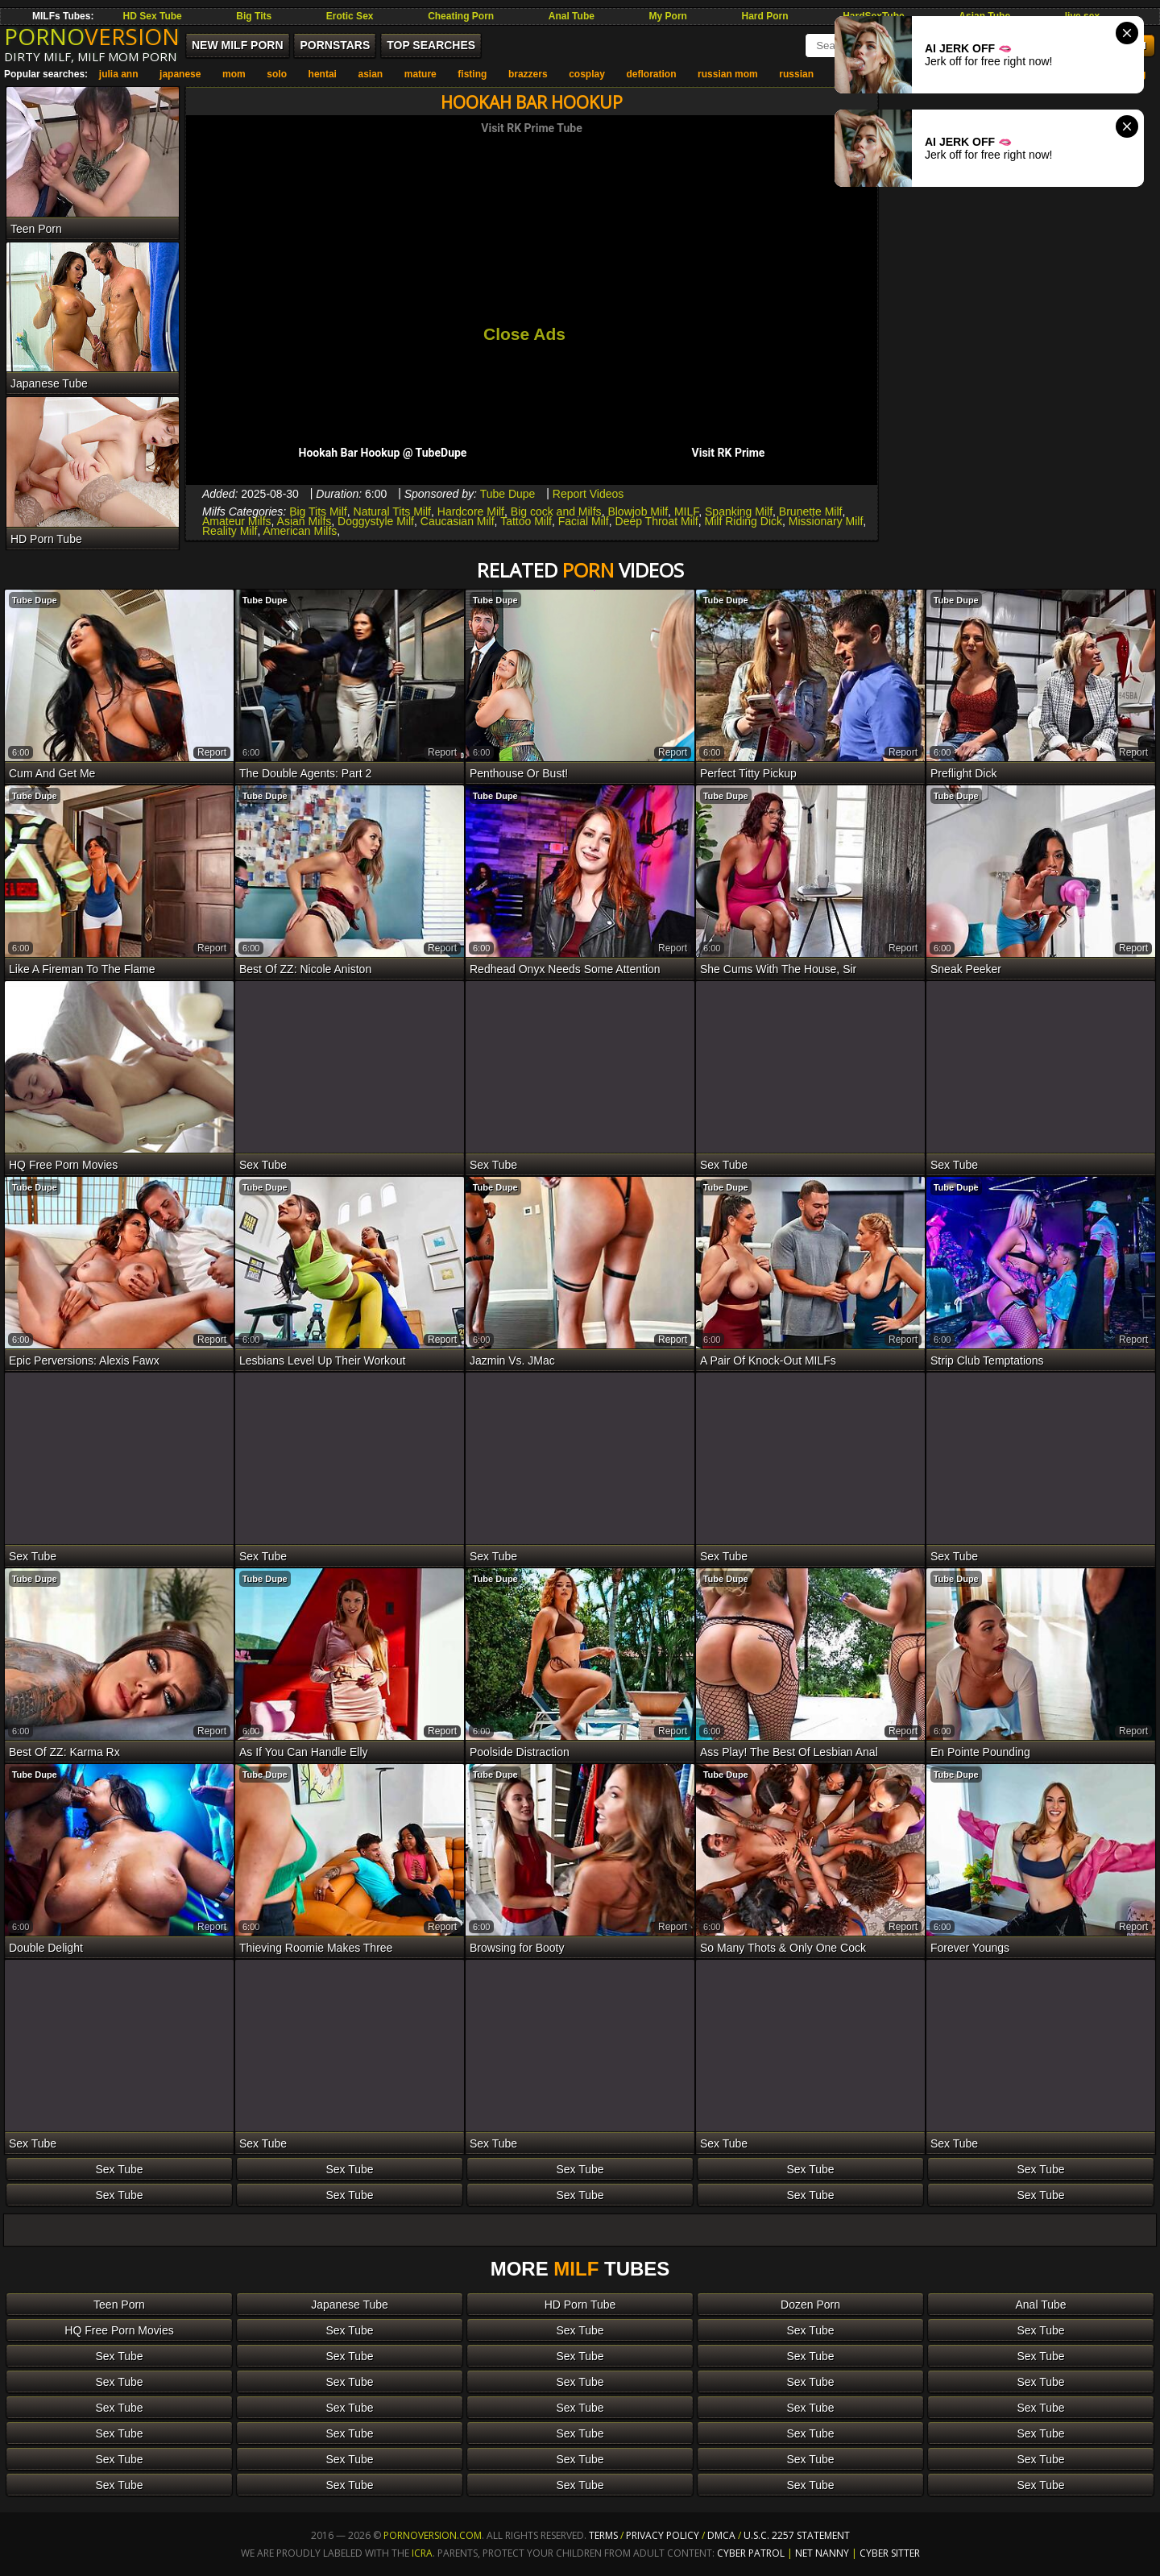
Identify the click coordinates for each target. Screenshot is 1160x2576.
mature (420, 74)
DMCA (721, 2535)
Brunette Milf (811, 511)
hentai (323, 74)
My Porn (668, 16)
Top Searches (431, 45)
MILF (686, 511)
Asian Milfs (304, 521)
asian (370, 74)
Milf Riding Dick (743, 521)
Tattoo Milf (526, 521)
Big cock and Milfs (556, 511)
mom (234, 74)
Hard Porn (765, 16)
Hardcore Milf (470, 511)
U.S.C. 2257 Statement (797, 2535)
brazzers (528, 74)
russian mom (728, 74)
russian (796, 74)
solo (277, 74)
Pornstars (335, 45)
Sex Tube (119, 2169)
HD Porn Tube (580, 2304)
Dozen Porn (810, 2304)
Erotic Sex (350, 16)
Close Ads (524, 334)
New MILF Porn (238, 45)
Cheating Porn (461, 16)
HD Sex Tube (152, 16)
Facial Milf (583, 521)
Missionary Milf (826, 521)
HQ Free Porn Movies (118, 2330)
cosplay (587, 74)
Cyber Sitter (890, 2553)
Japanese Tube (349, 2304)
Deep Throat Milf (656, 521)
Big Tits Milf (318, 511)
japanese (180, 74)
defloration (651, 74)
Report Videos (588, 493)
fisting (472, 74)
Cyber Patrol (751, 2553)
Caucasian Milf (457, 521)
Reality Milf (229, 530)
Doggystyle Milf (376, 521)
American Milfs (300, 530)
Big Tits (253, 16)
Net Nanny (822, 2553)
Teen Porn (119, 2304)
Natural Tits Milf (392, 511)
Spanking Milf (739, 511)
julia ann (119, 74)
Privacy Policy (664, 2535)
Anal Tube (571, 16)
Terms (603, 2535)
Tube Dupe (508, 493)
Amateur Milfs (236, 521)
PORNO (92, 36)
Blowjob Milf (637, 511)
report (211, 752)
